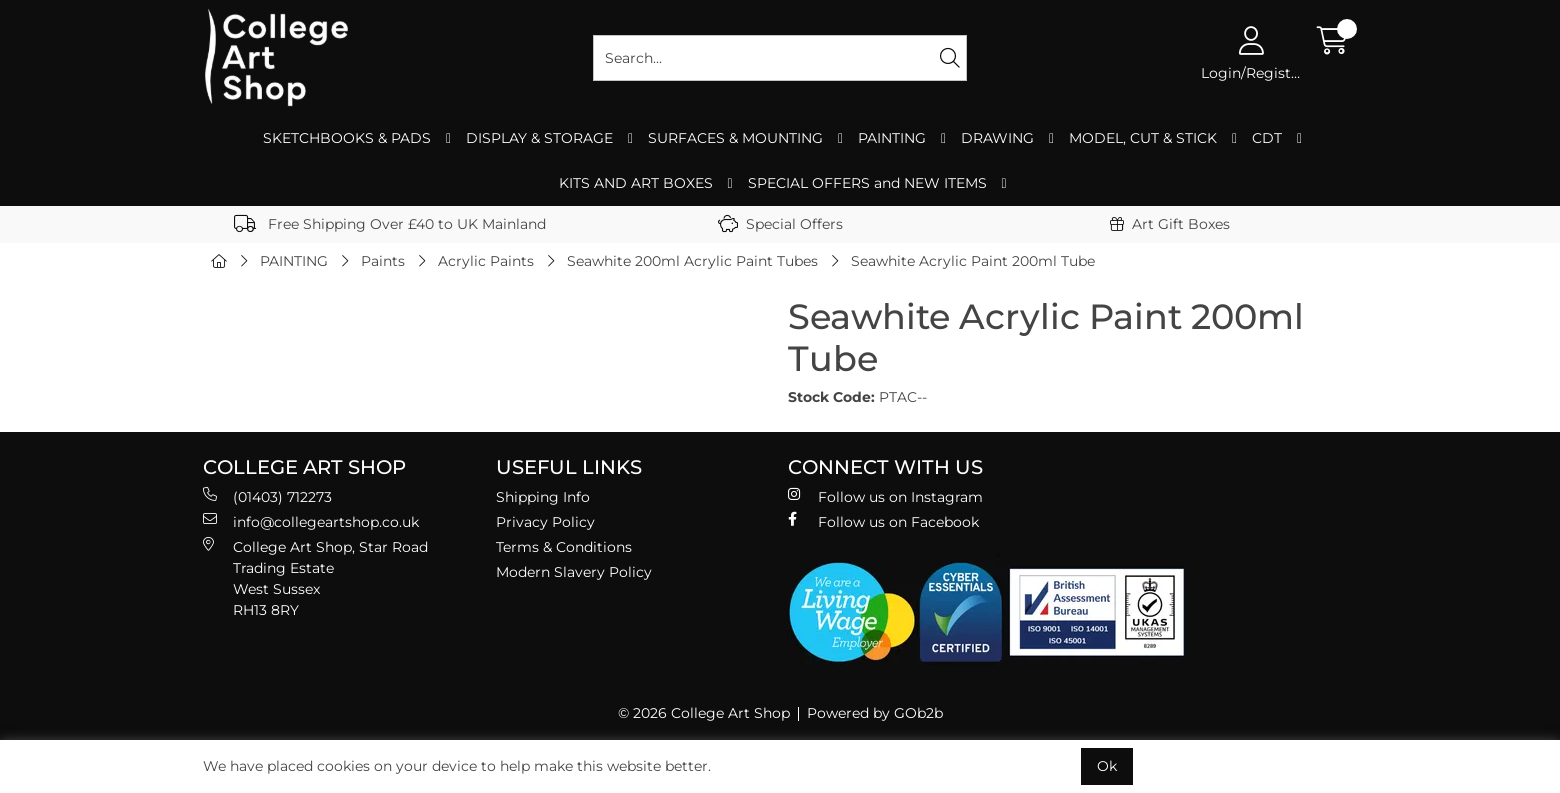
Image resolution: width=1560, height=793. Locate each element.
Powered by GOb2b (875, 713)
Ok (1107, 766)
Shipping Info (543, 497)
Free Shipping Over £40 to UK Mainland (390, 224)
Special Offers (780, 224)
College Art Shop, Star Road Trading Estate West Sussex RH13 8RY (315, 578)
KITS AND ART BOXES (636, 183)
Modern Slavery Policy (574, 572)
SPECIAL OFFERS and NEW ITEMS (867, 183)
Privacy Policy (545, 522)
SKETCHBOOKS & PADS (347, 138)
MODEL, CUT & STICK (1143, 138)
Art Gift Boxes (1170, 224)
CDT (1267, 138)
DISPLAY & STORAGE (539, 138)
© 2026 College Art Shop (704, 713)
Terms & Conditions (564, 547)
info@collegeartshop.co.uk (311, 521)
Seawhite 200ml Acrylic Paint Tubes (692, 261)
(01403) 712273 (267, 496)
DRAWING (997, 138)
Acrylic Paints (486, 261)
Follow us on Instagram (885, 496)
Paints (383, 261)
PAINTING (892, 138)
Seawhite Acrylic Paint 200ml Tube (973, 261)
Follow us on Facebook (883, 521)
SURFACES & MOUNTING (735, 138)
